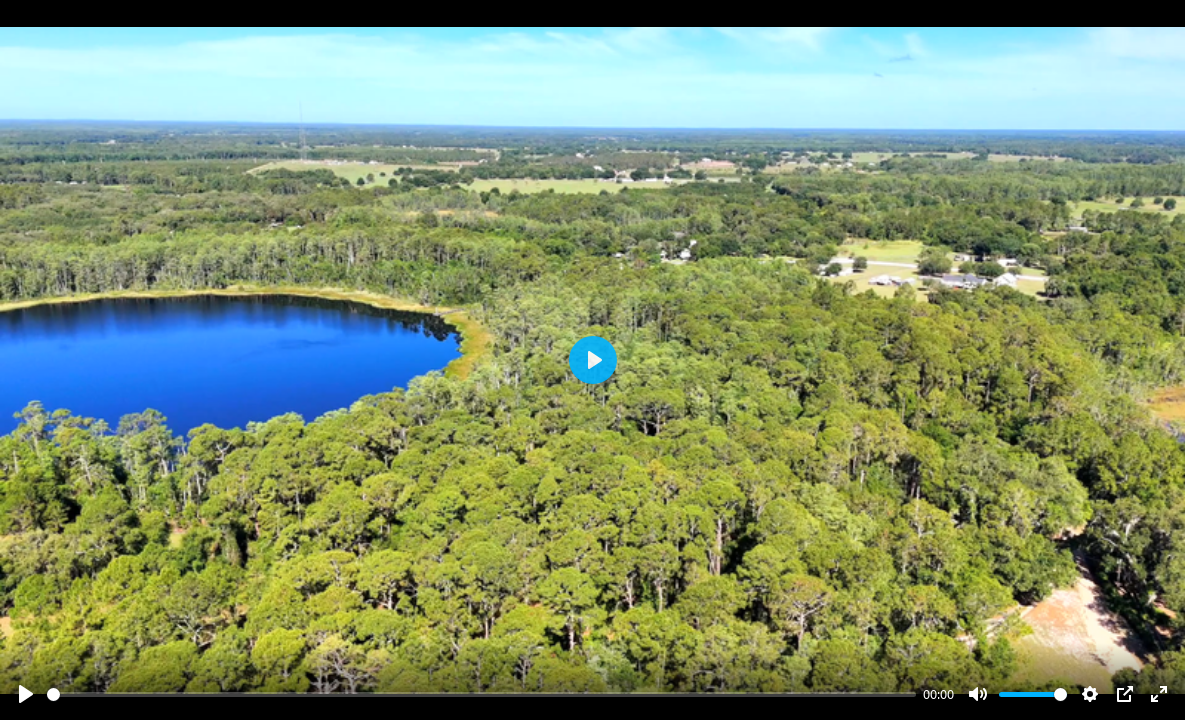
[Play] (26, 694)
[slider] (481, 694)
